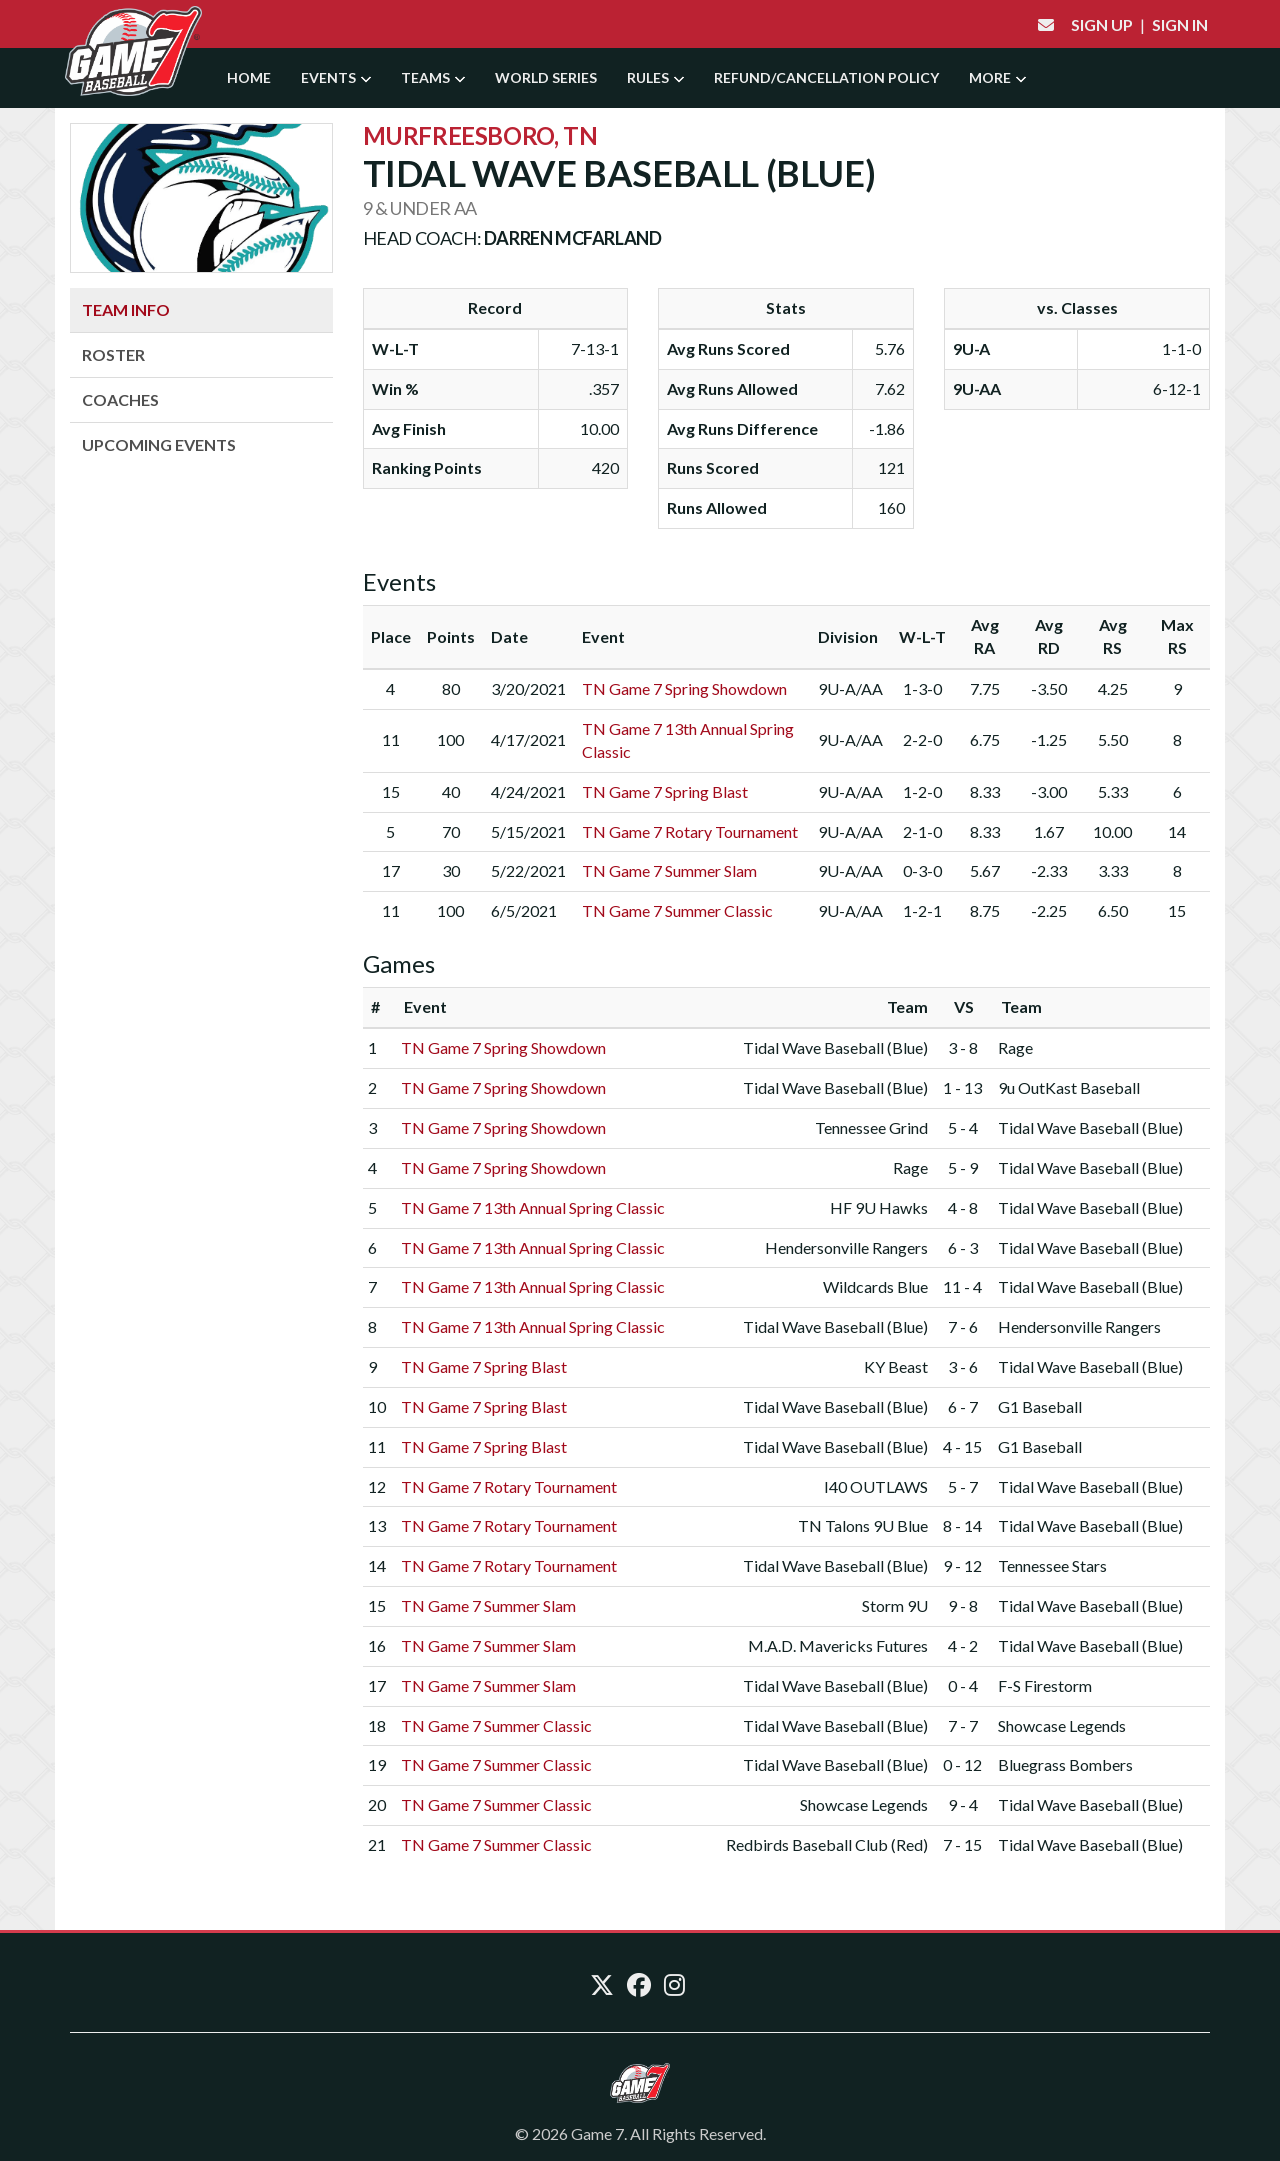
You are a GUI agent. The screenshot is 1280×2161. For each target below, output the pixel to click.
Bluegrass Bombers (1065, 1764)
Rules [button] (655, 77)
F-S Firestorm (1045, 1685)
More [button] (997, 77)
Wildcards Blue (875, 1286)
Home (249, 77)
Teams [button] (433, 77)
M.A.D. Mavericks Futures (838, 1645)
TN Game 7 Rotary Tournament (690, 831)
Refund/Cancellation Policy (826, 77)
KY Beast (896, 1366)
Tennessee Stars (1052, 1565)
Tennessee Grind (871, 1127)
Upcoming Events (159, 444)
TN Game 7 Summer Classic (677, 910)
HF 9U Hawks (879, 1207)
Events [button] (336, 77)
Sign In (1180, 24)
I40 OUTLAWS (876, 1486)
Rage (1015, 1047)
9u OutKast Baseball (1069, 1087)
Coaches (120, 399)
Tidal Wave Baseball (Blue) (835, 1047)
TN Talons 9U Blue (863, 1525)
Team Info (126, 309)
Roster (113, 354)
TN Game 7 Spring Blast (665, 791)
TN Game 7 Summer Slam (669, 870)
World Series (546, 77)
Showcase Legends (1062, 1725)
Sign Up (1102, 24)
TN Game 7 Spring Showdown (684, 688)
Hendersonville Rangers (846, 1247)
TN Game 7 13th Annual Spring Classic (533, 1207)
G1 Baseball (1040, 1406)
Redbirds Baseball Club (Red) (827, 1844)
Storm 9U (895, 1605)
